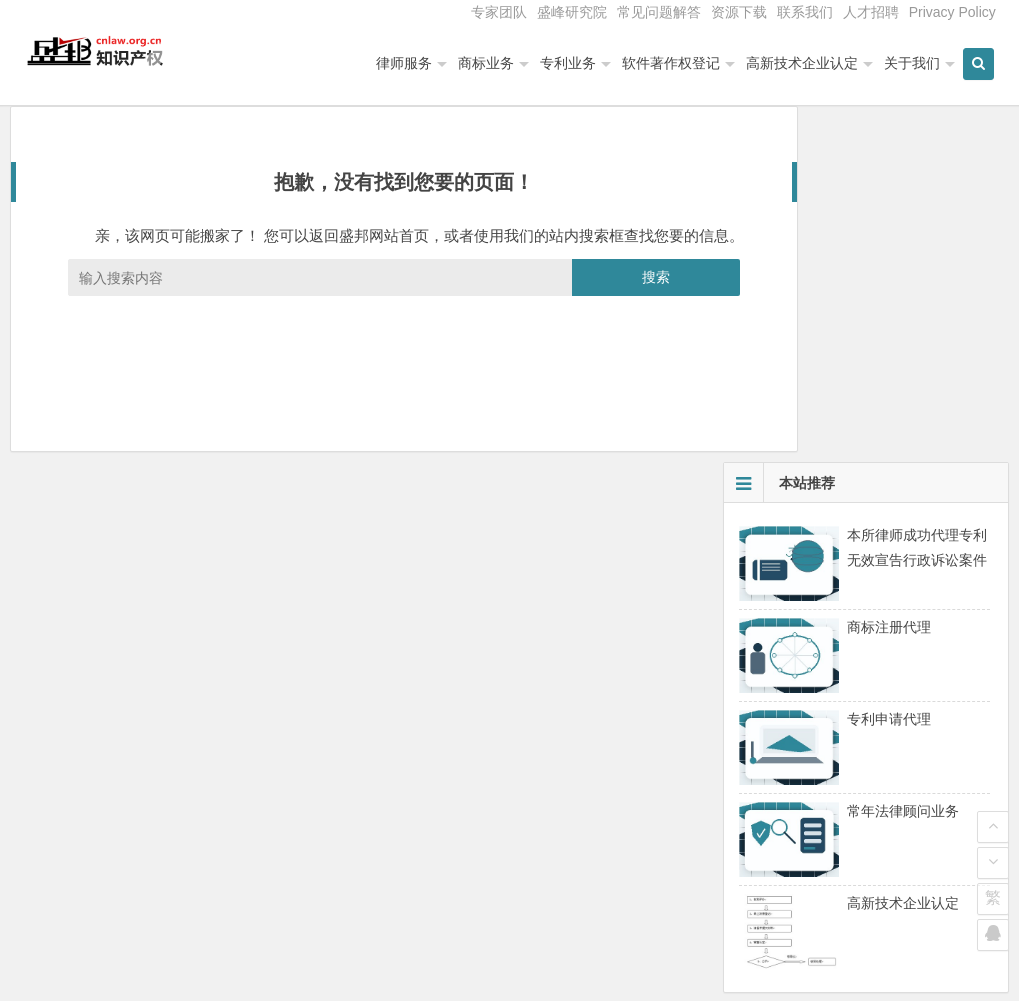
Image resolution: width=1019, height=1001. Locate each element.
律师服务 (409, 63)
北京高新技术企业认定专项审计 (837, 765)
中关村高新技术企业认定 (816, 737)
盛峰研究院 (572, 12)
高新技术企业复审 (795, 793)
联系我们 (805, 12)
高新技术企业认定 (807, 63)
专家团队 (499, 12)
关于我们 (917, 63)
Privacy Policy (952, 12)
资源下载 (739, 12)
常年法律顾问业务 (903, 475)
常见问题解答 (659, 12)
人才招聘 (871, 12)
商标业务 (491, 63)
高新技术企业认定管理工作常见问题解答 (865, 849)
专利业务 (573, 63)
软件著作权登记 (676, 63)
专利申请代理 (889, 383)
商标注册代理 (889, 291)
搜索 (585, 324)
